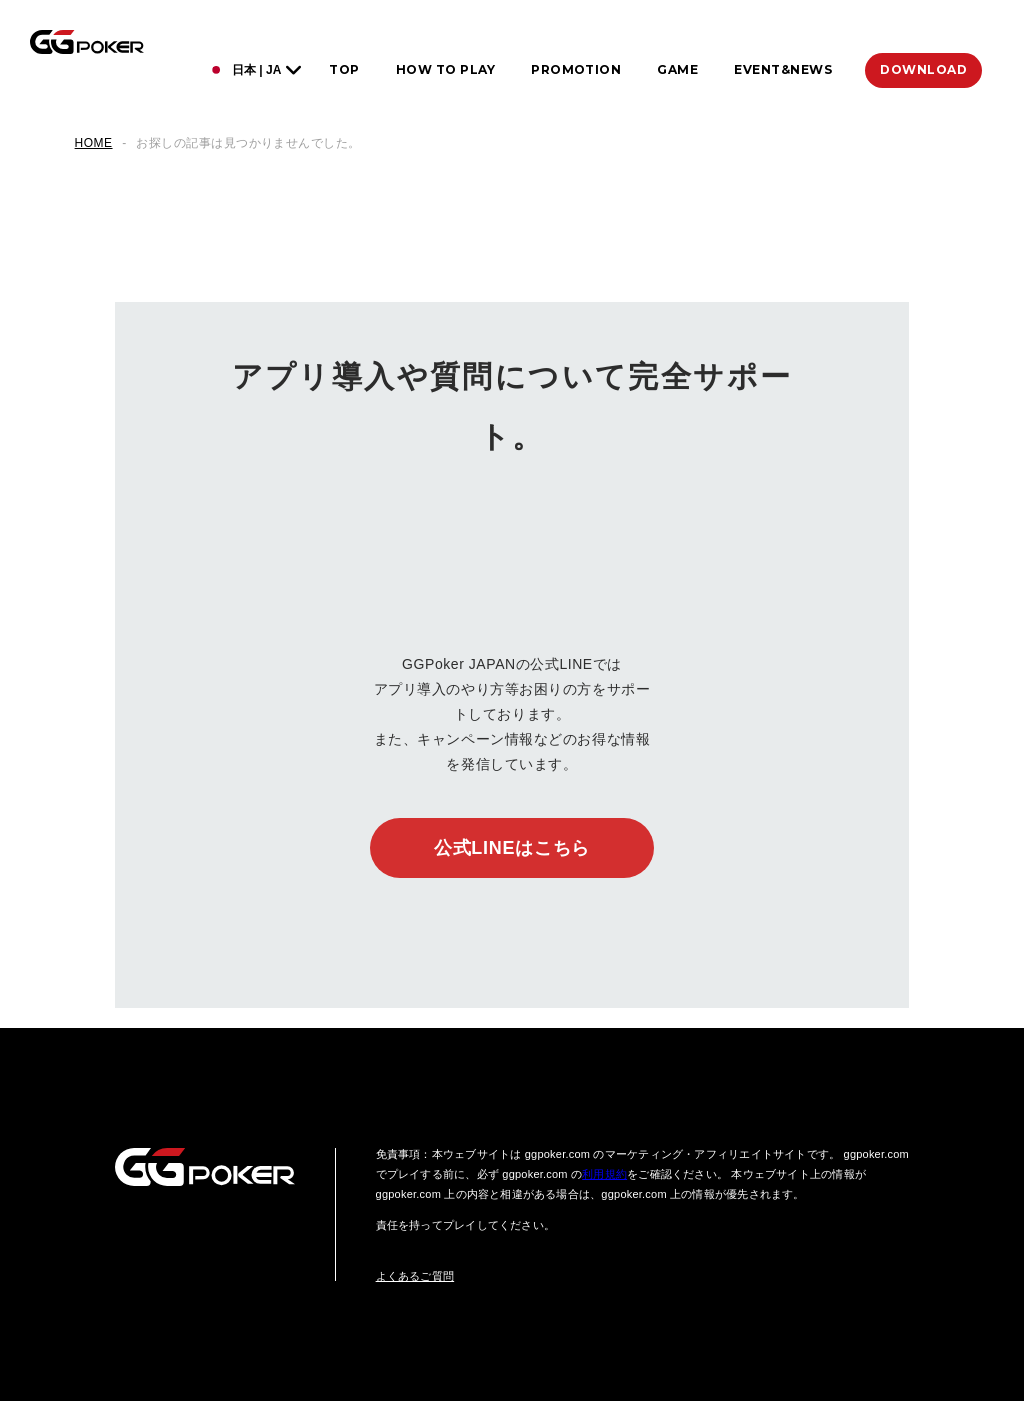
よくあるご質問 (415, 1276)
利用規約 (604, 1174)
